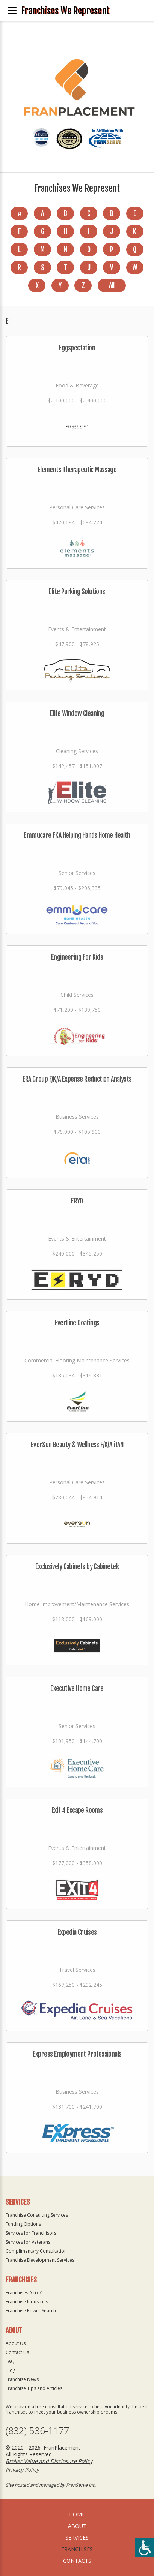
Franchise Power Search (31, 2310)
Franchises (77, 2549)
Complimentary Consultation (36, 2251)
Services (77, 2537)
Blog (10, 2370)
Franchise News (22, 2379)
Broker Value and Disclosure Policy (49, 2461)
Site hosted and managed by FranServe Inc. (51, 2485)
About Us (16, 2343)
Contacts (77, 2560)
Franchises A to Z (24, 2292)
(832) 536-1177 (37, 2430)
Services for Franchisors (31, 2233)
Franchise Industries (27, 2301)
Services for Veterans (28, 2242)
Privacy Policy (22, 2469)
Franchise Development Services (40, 2260)
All (111, 285)
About (77, 2525)
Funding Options (23, 2224)
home (77, 2514)
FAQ (10, 2361)
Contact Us (17, 2352)
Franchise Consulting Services (37, 2215)
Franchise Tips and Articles (34, 2388)
